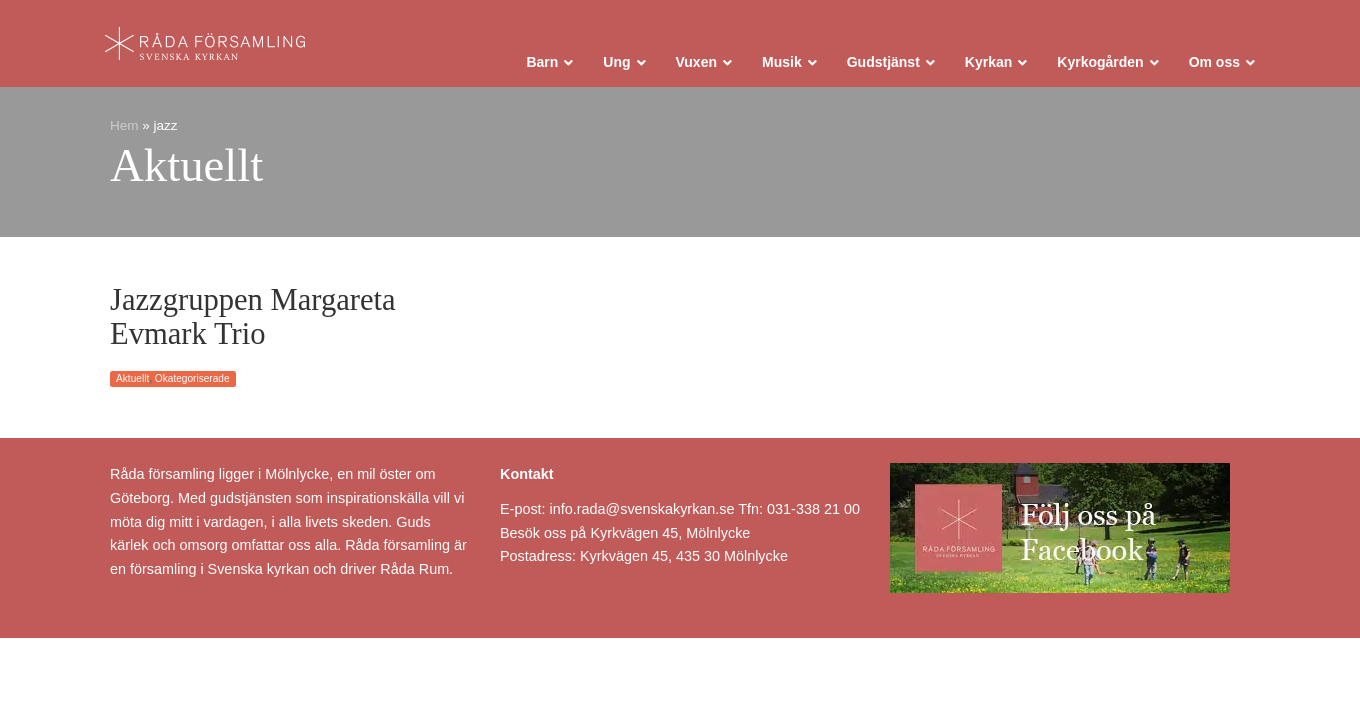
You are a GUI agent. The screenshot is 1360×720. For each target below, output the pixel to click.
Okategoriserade (192, 378)
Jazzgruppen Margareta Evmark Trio (253, 317)
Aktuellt (132, 378)
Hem (124, 125)
